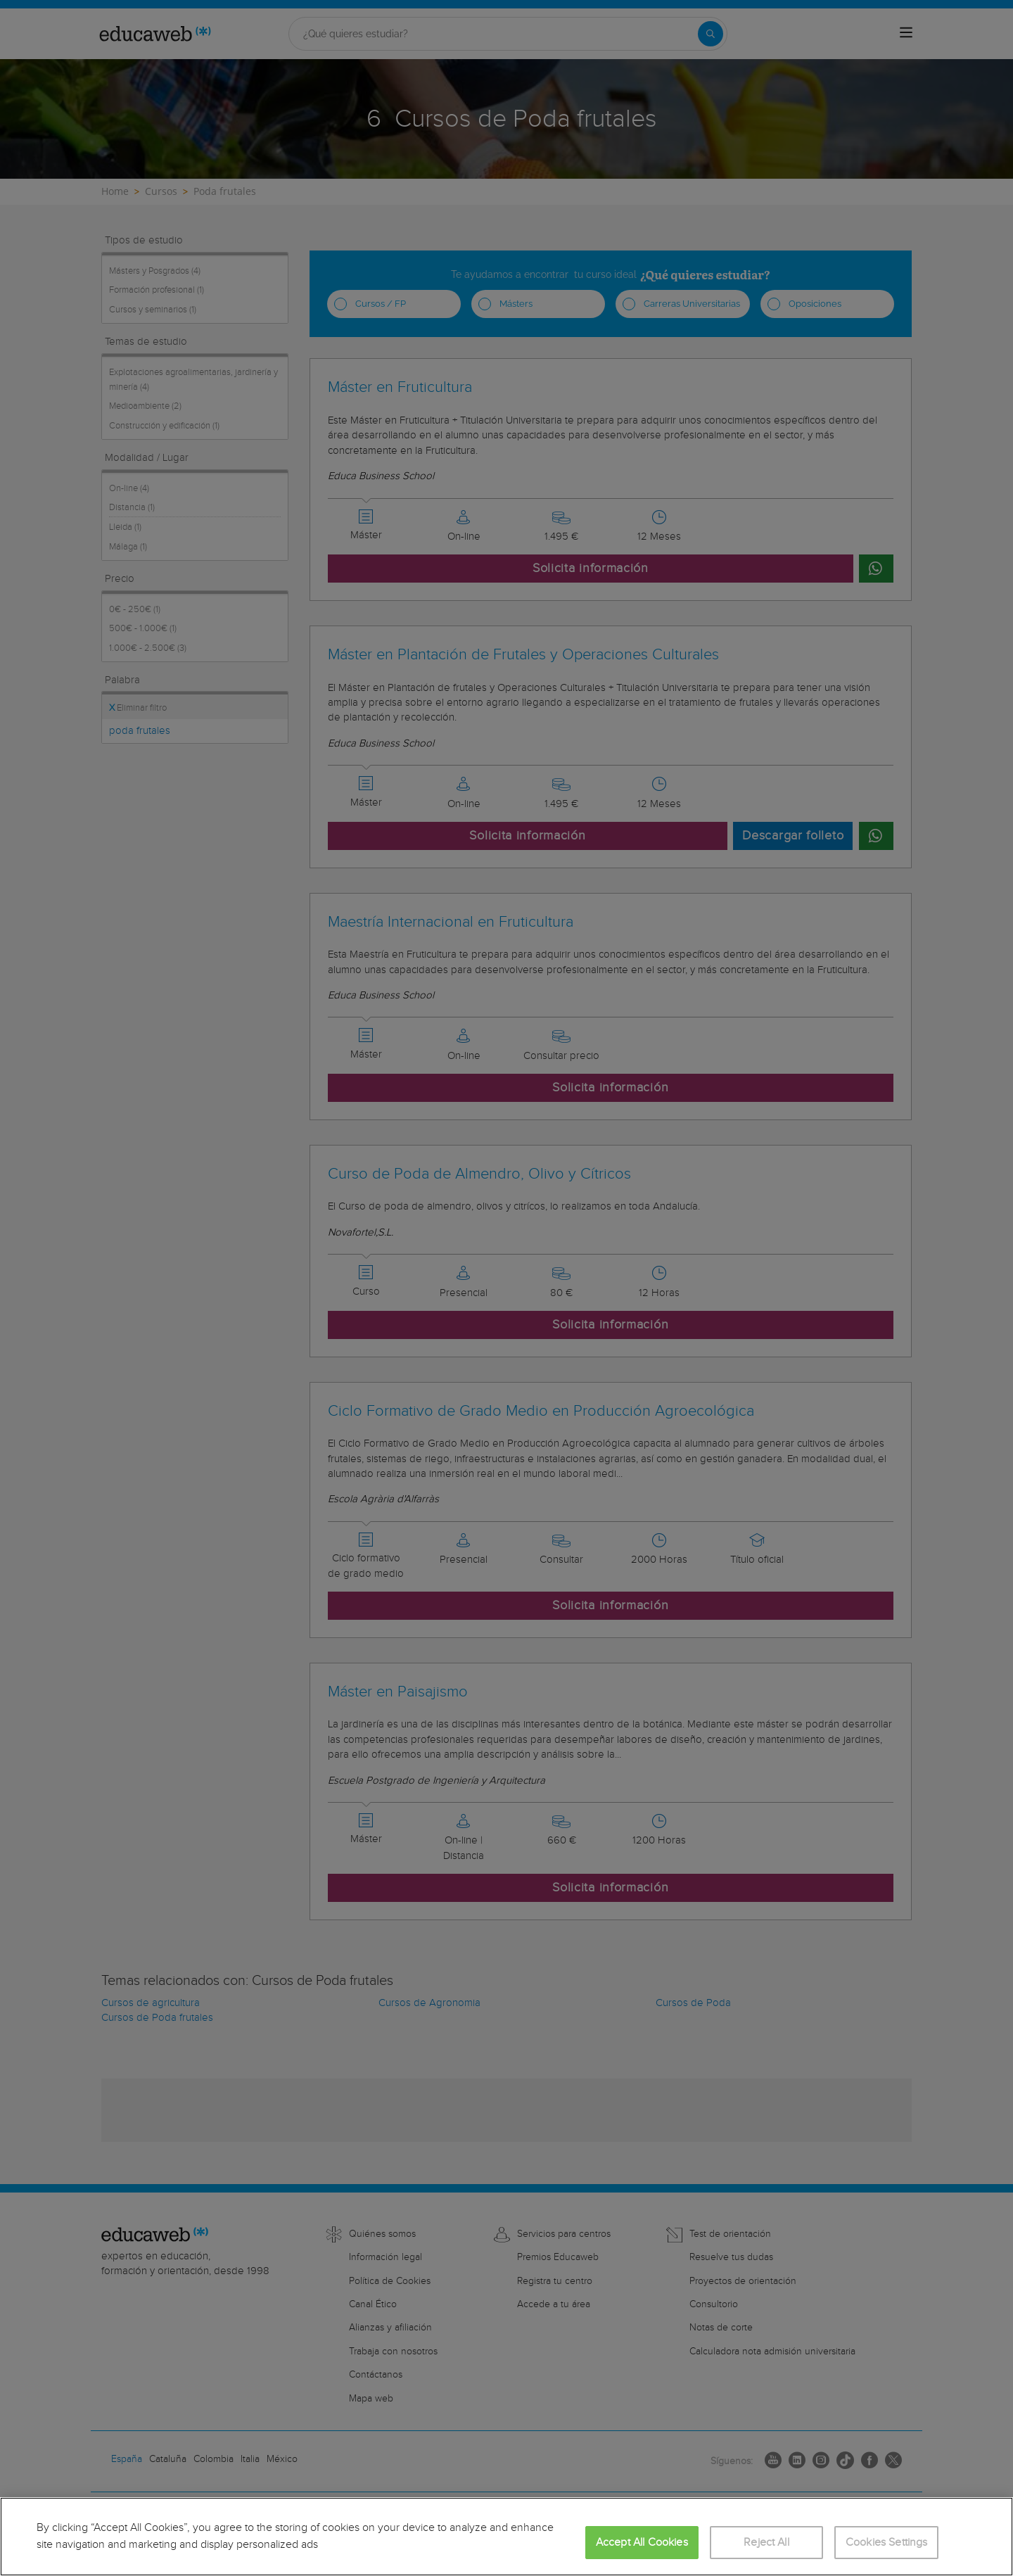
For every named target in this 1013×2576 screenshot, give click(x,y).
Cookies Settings (887, 2542)
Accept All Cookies (642, 2542)
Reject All (766, 2542)
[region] (506, 2536)
